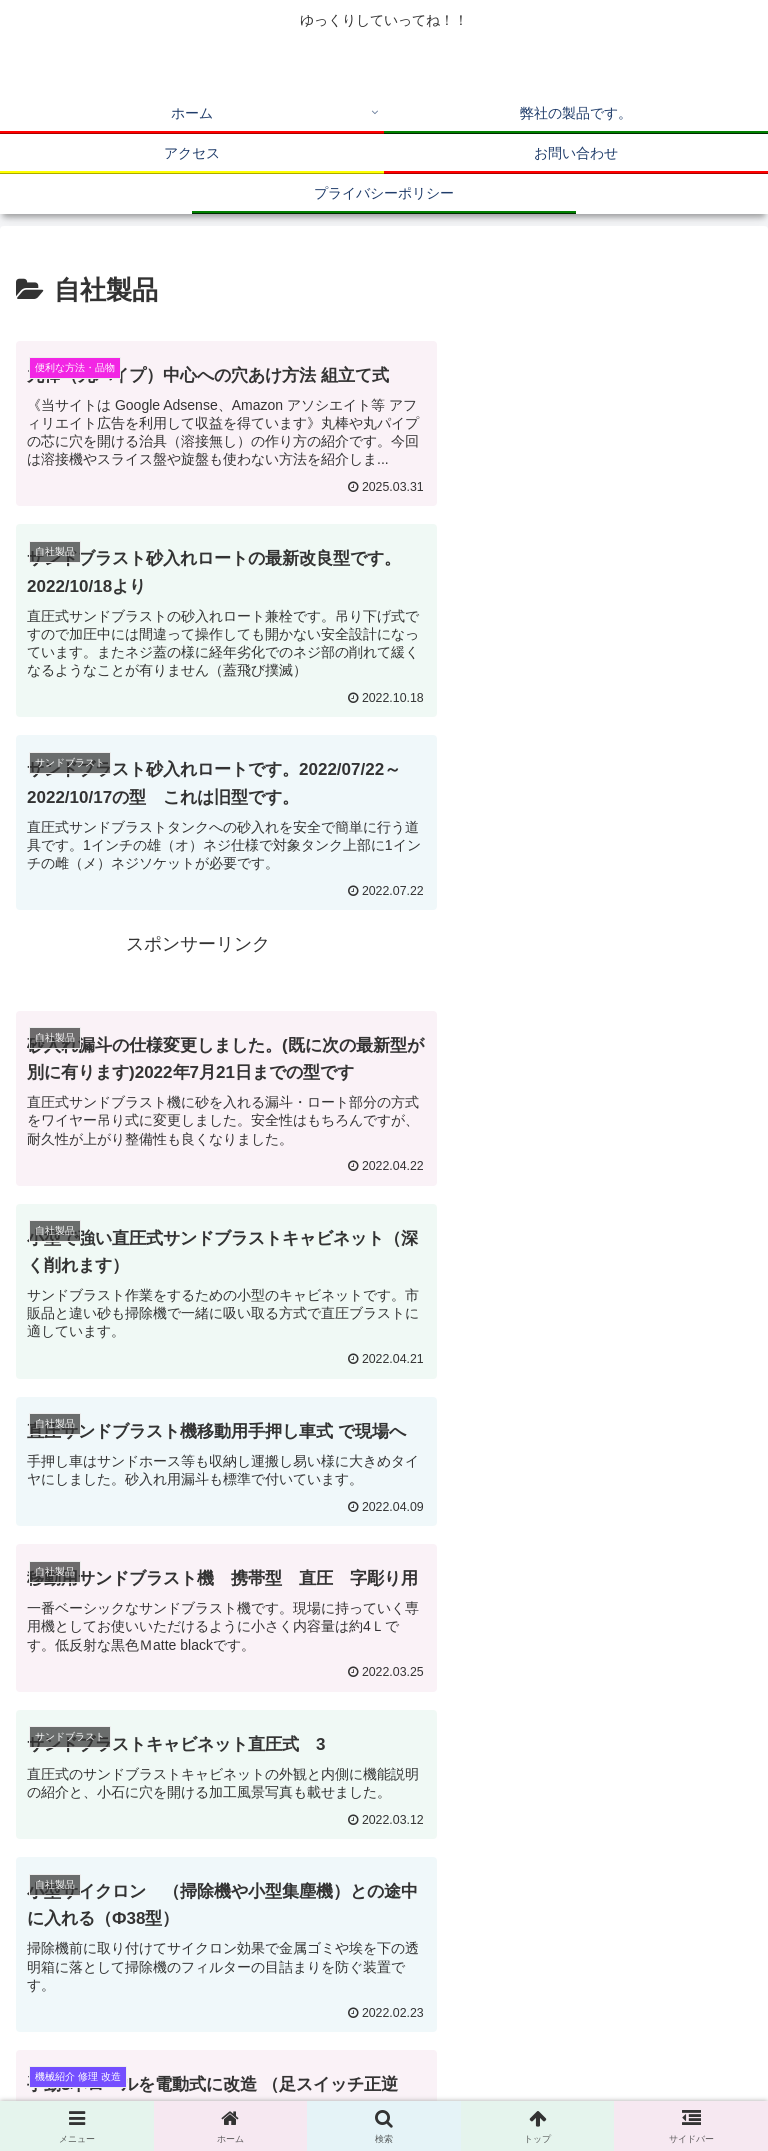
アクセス (635, 2057)
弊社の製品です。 (384, 2057)
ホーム (133, 2057)
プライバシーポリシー (572, 2086)
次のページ (384, 1738)
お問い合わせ (196, 2086)
